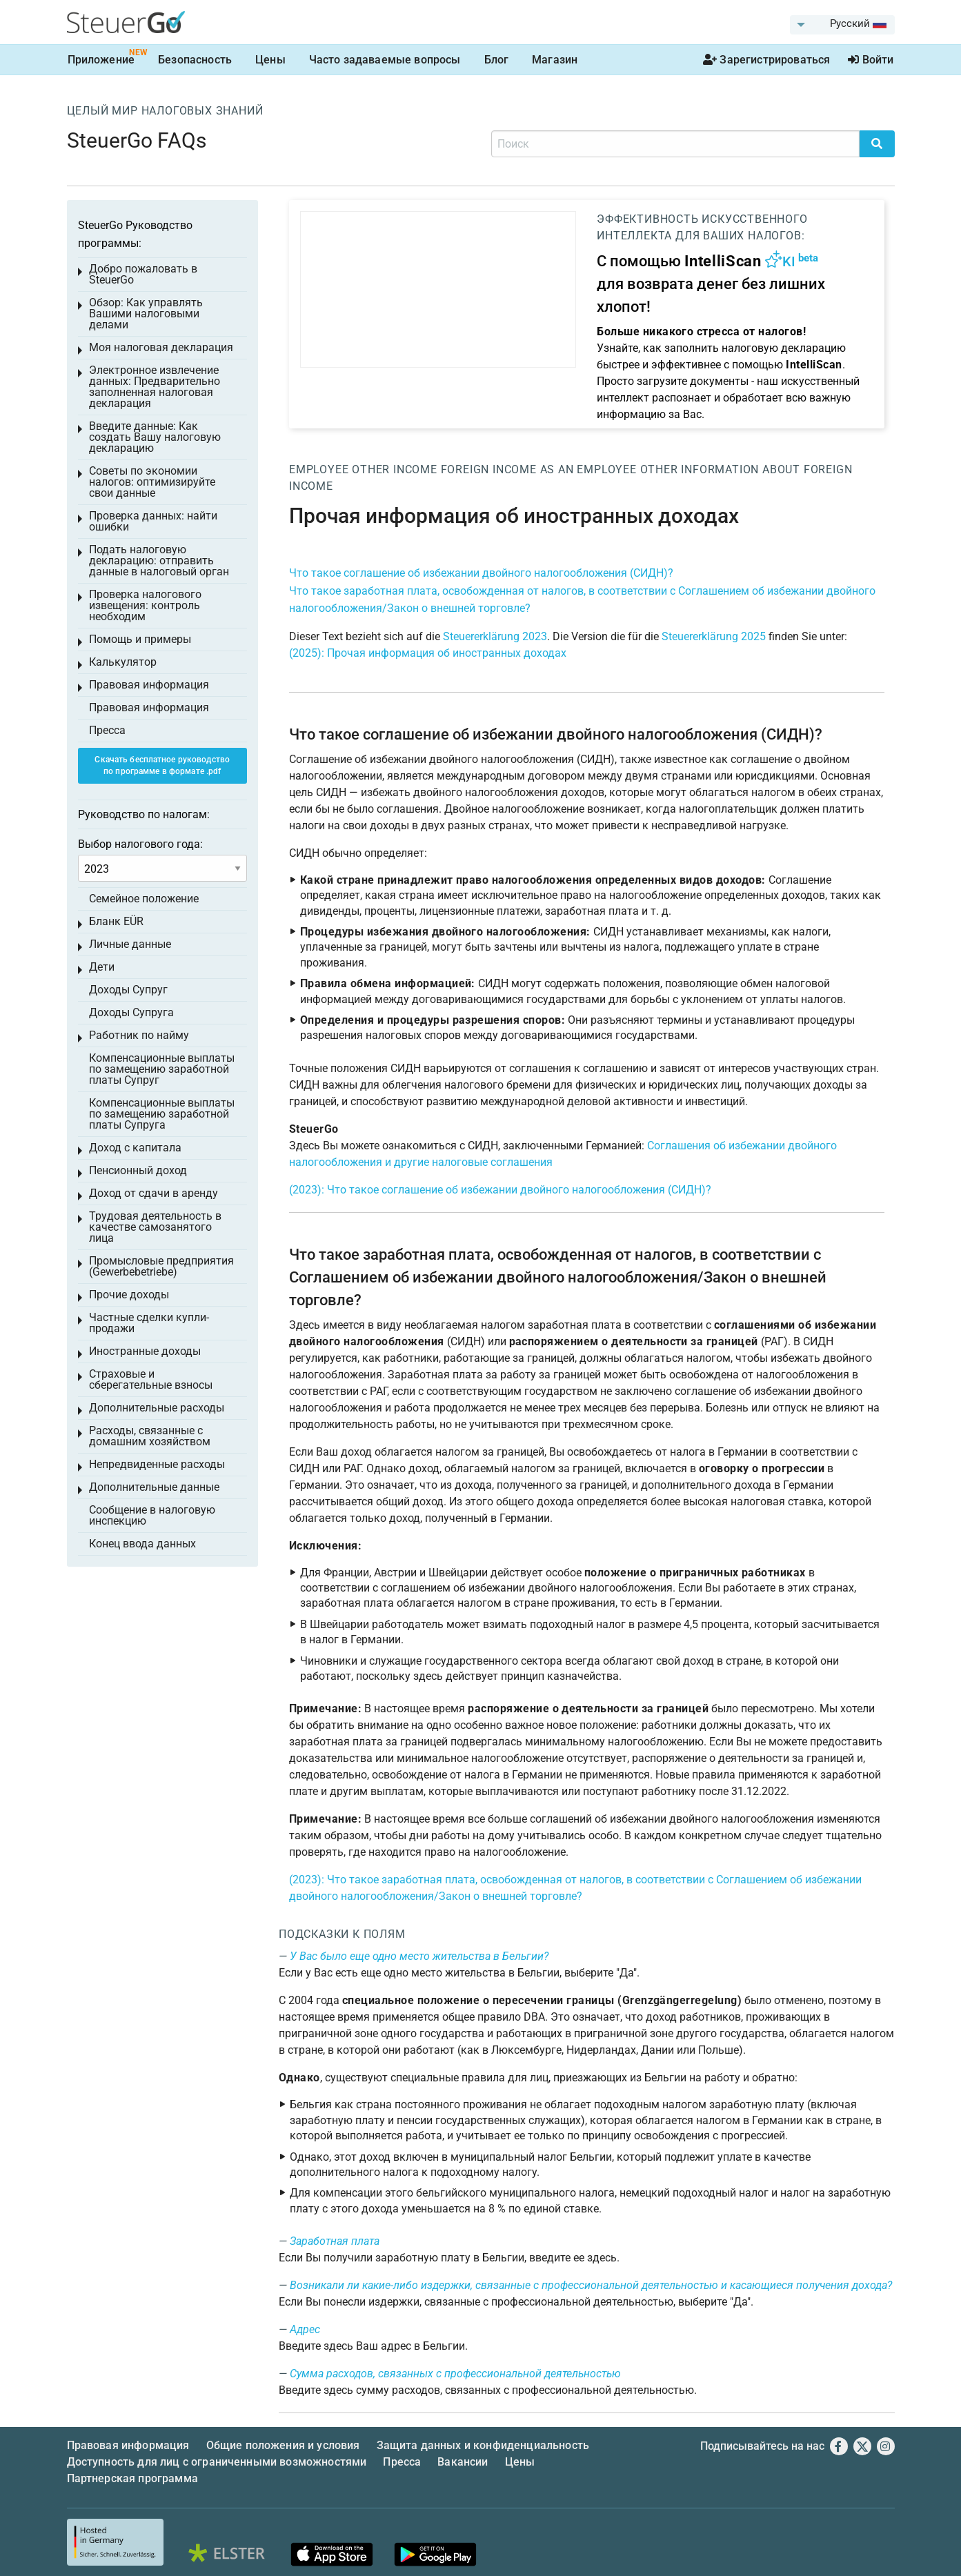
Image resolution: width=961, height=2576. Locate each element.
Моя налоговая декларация (161, 347)
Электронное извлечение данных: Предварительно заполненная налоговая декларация (154, 387)
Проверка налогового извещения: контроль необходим (145, 605)
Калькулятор (123, 661)
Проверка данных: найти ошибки (153, 521)
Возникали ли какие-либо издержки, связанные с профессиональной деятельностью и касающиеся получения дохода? (591, 2285)
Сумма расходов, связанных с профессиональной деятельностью (455, 2373)
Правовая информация (149, 684)
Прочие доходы (129, 1294)
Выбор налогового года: (140, 844)
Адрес (305, 2329)
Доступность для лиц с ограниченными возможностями (217, 2461)
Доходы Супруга (131, 1012)
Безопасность (195, 59)
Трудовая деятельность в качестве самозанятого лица (155, 1227)
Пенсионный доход (138, 1170)
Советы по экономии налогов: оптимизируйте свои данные (152, 481)
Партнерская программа (132, 2478)
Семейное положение (144, 898)
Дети (102, 966)
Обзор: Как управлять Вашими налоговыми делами (146, 313)
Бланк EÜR (116, 921)
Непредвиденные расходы (157, 1464)
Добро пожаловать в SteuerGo (143, 274)
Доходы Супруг (128, 989)
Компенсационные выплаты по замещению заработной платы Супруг (162, 1069)
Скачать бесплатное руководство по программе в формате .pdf (162, 765)
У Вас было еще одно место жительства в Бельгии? (419, 1956)
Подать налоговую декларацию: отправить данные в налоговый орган (159, 560)
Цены (270, 59)
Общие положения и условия (283, 2445)
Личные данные (130, 944)
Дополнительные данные (154, 1487)
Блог (496, 59)
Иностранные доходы (145, 1351)
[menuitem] (842, 24)
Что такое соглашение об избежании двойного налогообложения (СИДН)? (481, 572)
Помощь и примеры (140, 639)
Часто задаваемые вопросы (385, 59)
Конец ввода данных (142, 1543)
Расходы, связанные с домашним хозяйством (149, 1436)
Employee (318, 469)
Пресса (107, 730)
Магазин (554, 59)
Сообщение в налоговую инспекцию (152, 1515)
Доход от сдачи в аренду (153, 1193)
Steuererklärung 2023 (495, 636)
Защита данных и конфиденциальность (483, 2445)
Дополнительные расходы (156, 1407)
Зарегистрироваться (766, 59)
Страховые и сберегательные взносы (150, 1379)
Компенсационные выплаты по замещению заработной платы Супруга (162, 1113)
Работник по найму (139, 1035)
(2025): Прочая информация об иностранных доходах (427, 653)
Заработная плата (334, 2241)
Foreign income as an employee (539, 469)
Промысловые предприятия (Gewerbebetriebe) (161, 1266)
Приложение (101, 59)
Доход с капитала (135, 1147)
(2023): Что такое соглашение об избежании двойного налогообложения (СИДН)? (500, 1189)
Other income (394, 469)
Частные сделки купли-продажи (149, 1323)
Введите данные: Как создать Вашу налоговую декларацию (155, 437)
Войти (870, 59)
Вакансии (462, 2461)
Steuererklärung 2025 (714, 636)
